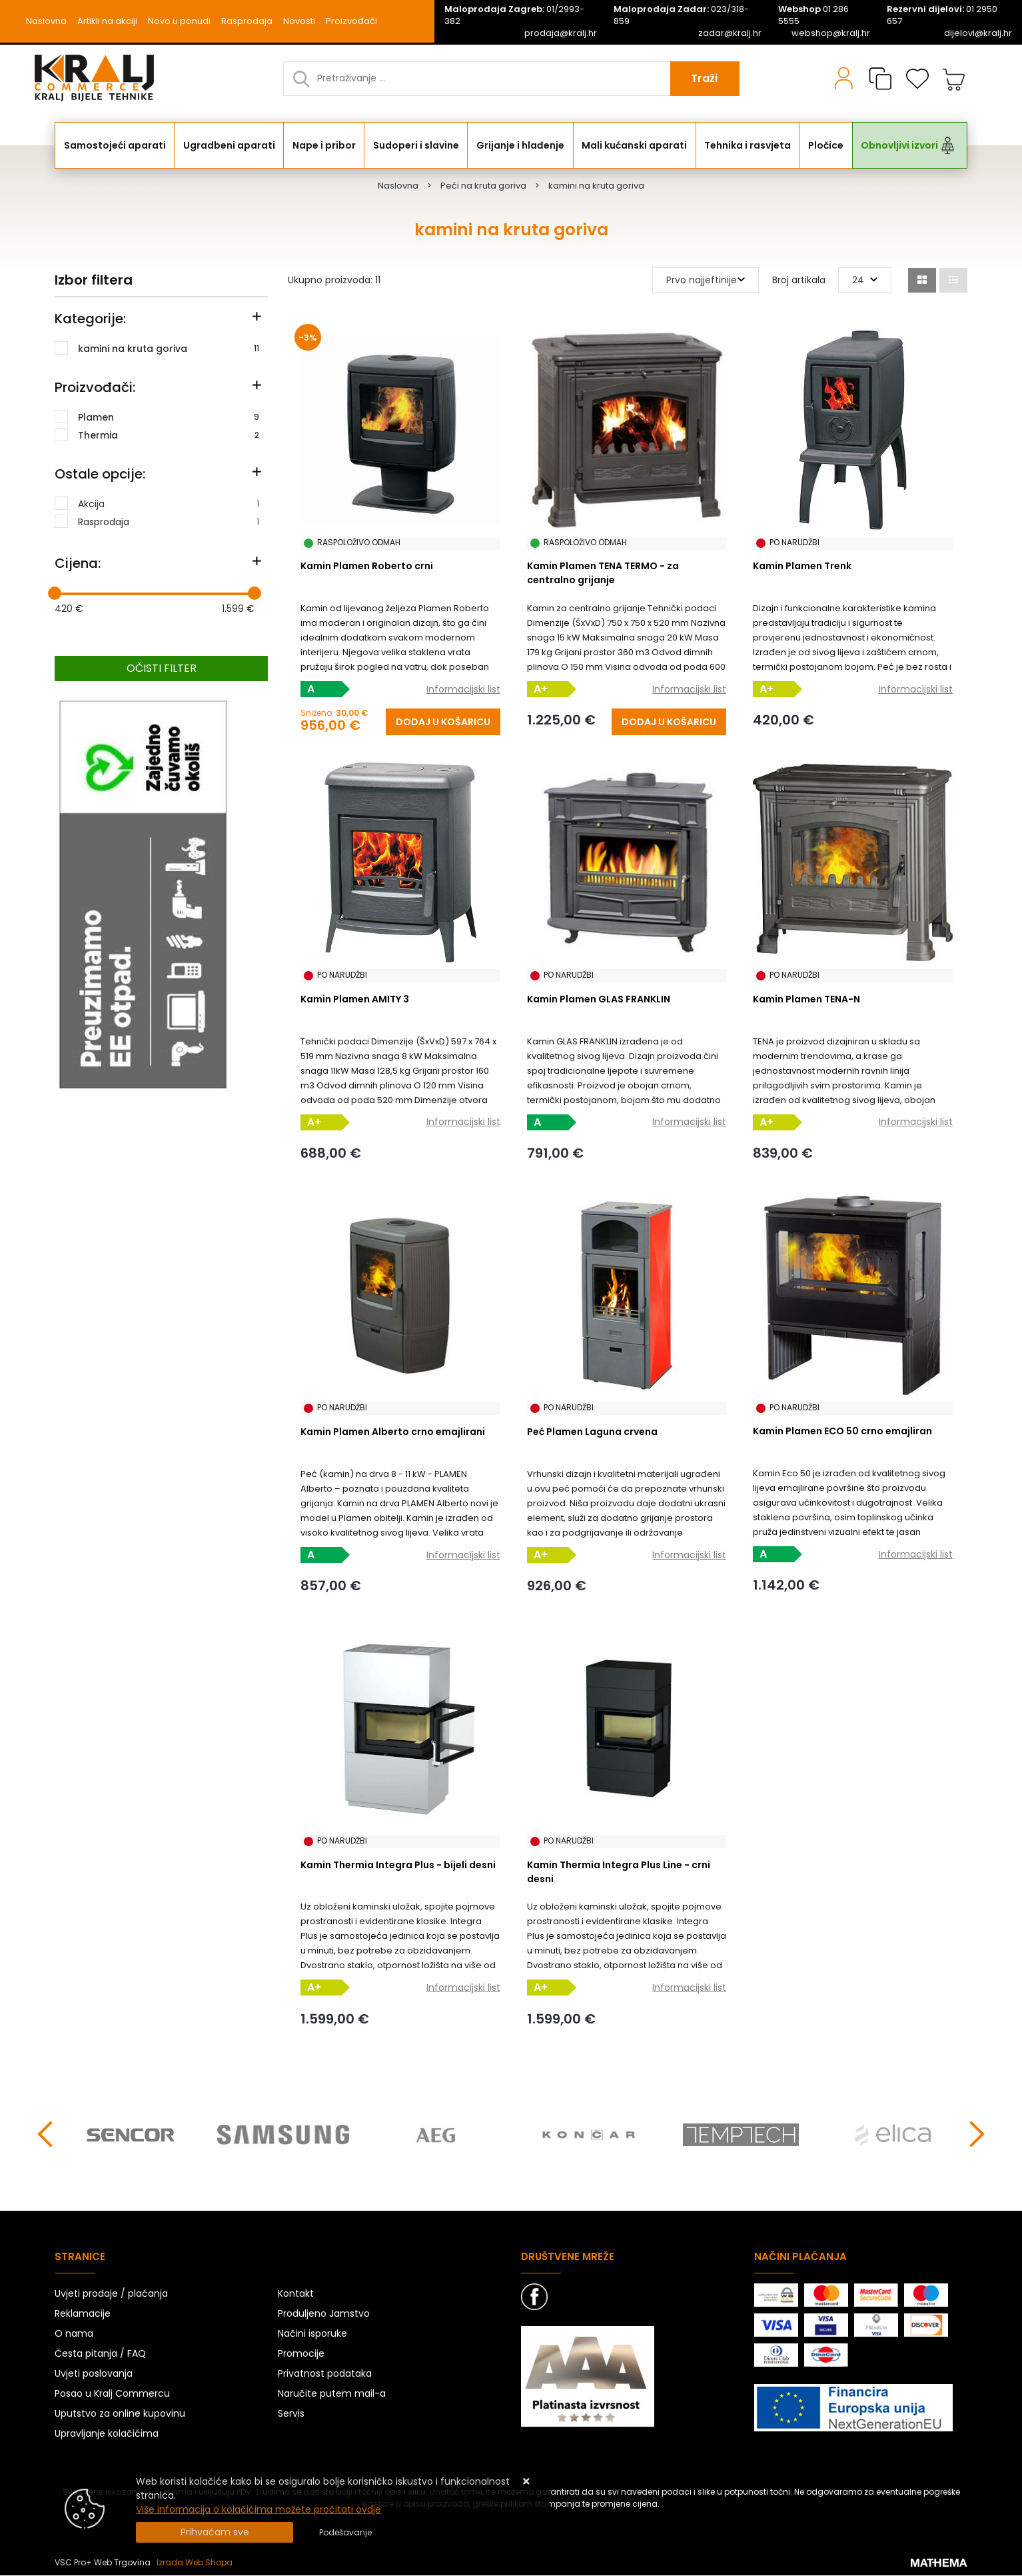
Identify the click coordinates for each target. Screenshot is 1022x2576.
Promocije (301, 2354)
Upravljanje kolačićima (107, 2434)
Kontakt (296, 2294)
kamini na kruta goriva (168, 348)
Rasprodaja (246, 21)
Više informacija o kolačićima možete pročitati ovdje (258, 2509)
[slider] (54, 593)
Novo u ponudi (179, 21)
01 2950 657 (942, 15)
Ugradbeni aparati (229, 145)
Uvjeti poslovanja (94, 2374)
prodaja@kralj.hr (560, 33)
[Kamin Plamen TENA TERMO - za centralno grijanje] (669, 722)
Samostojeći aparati (115, 145)
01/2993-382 (514, 15)
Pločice (825, 145)
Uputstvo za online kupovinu (120, 2414)
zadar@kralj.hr (730, 33)
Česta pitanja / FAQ (100, 2354)
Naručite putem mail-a (332, 2394)
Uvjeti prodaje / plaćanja (111, 2294)
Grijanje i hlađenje (520, 145)
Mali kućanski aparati (634, 145)
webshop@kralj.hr (830, 33)
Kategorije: (90, 318)
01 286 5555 (813, 15)
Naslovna (46, 21)
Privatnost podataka (325, 2374)
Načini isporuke (312, 2334)
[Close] (214, 2532)
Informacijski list (463, 689)
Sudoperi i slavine (416, 145)
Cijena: (78, 563)
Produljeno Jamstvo (324, 2314)
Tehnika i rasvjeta (747, 145)
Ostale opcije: (100, 474)
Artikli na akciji (107, 21)
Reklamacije (83, 2314)
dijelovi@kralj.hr (978, 33)
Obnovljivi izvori (899, 145)
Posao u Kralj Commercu (112, 2394)
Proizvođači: (95, 387)
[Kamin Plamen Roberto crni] (443, 722)
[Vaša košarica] (954, 78)
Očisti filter (162, 668)
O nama (74, 2334)
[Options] (345, 2532)
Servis (291, 2414)
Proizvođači (351, 21)
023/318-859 (681, 15)
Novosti (299, 21)
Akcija (168, 503)
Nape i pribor (324, 145)
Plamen (168, 417)
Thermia (168, 435)
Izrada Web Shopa (195, 2563)
